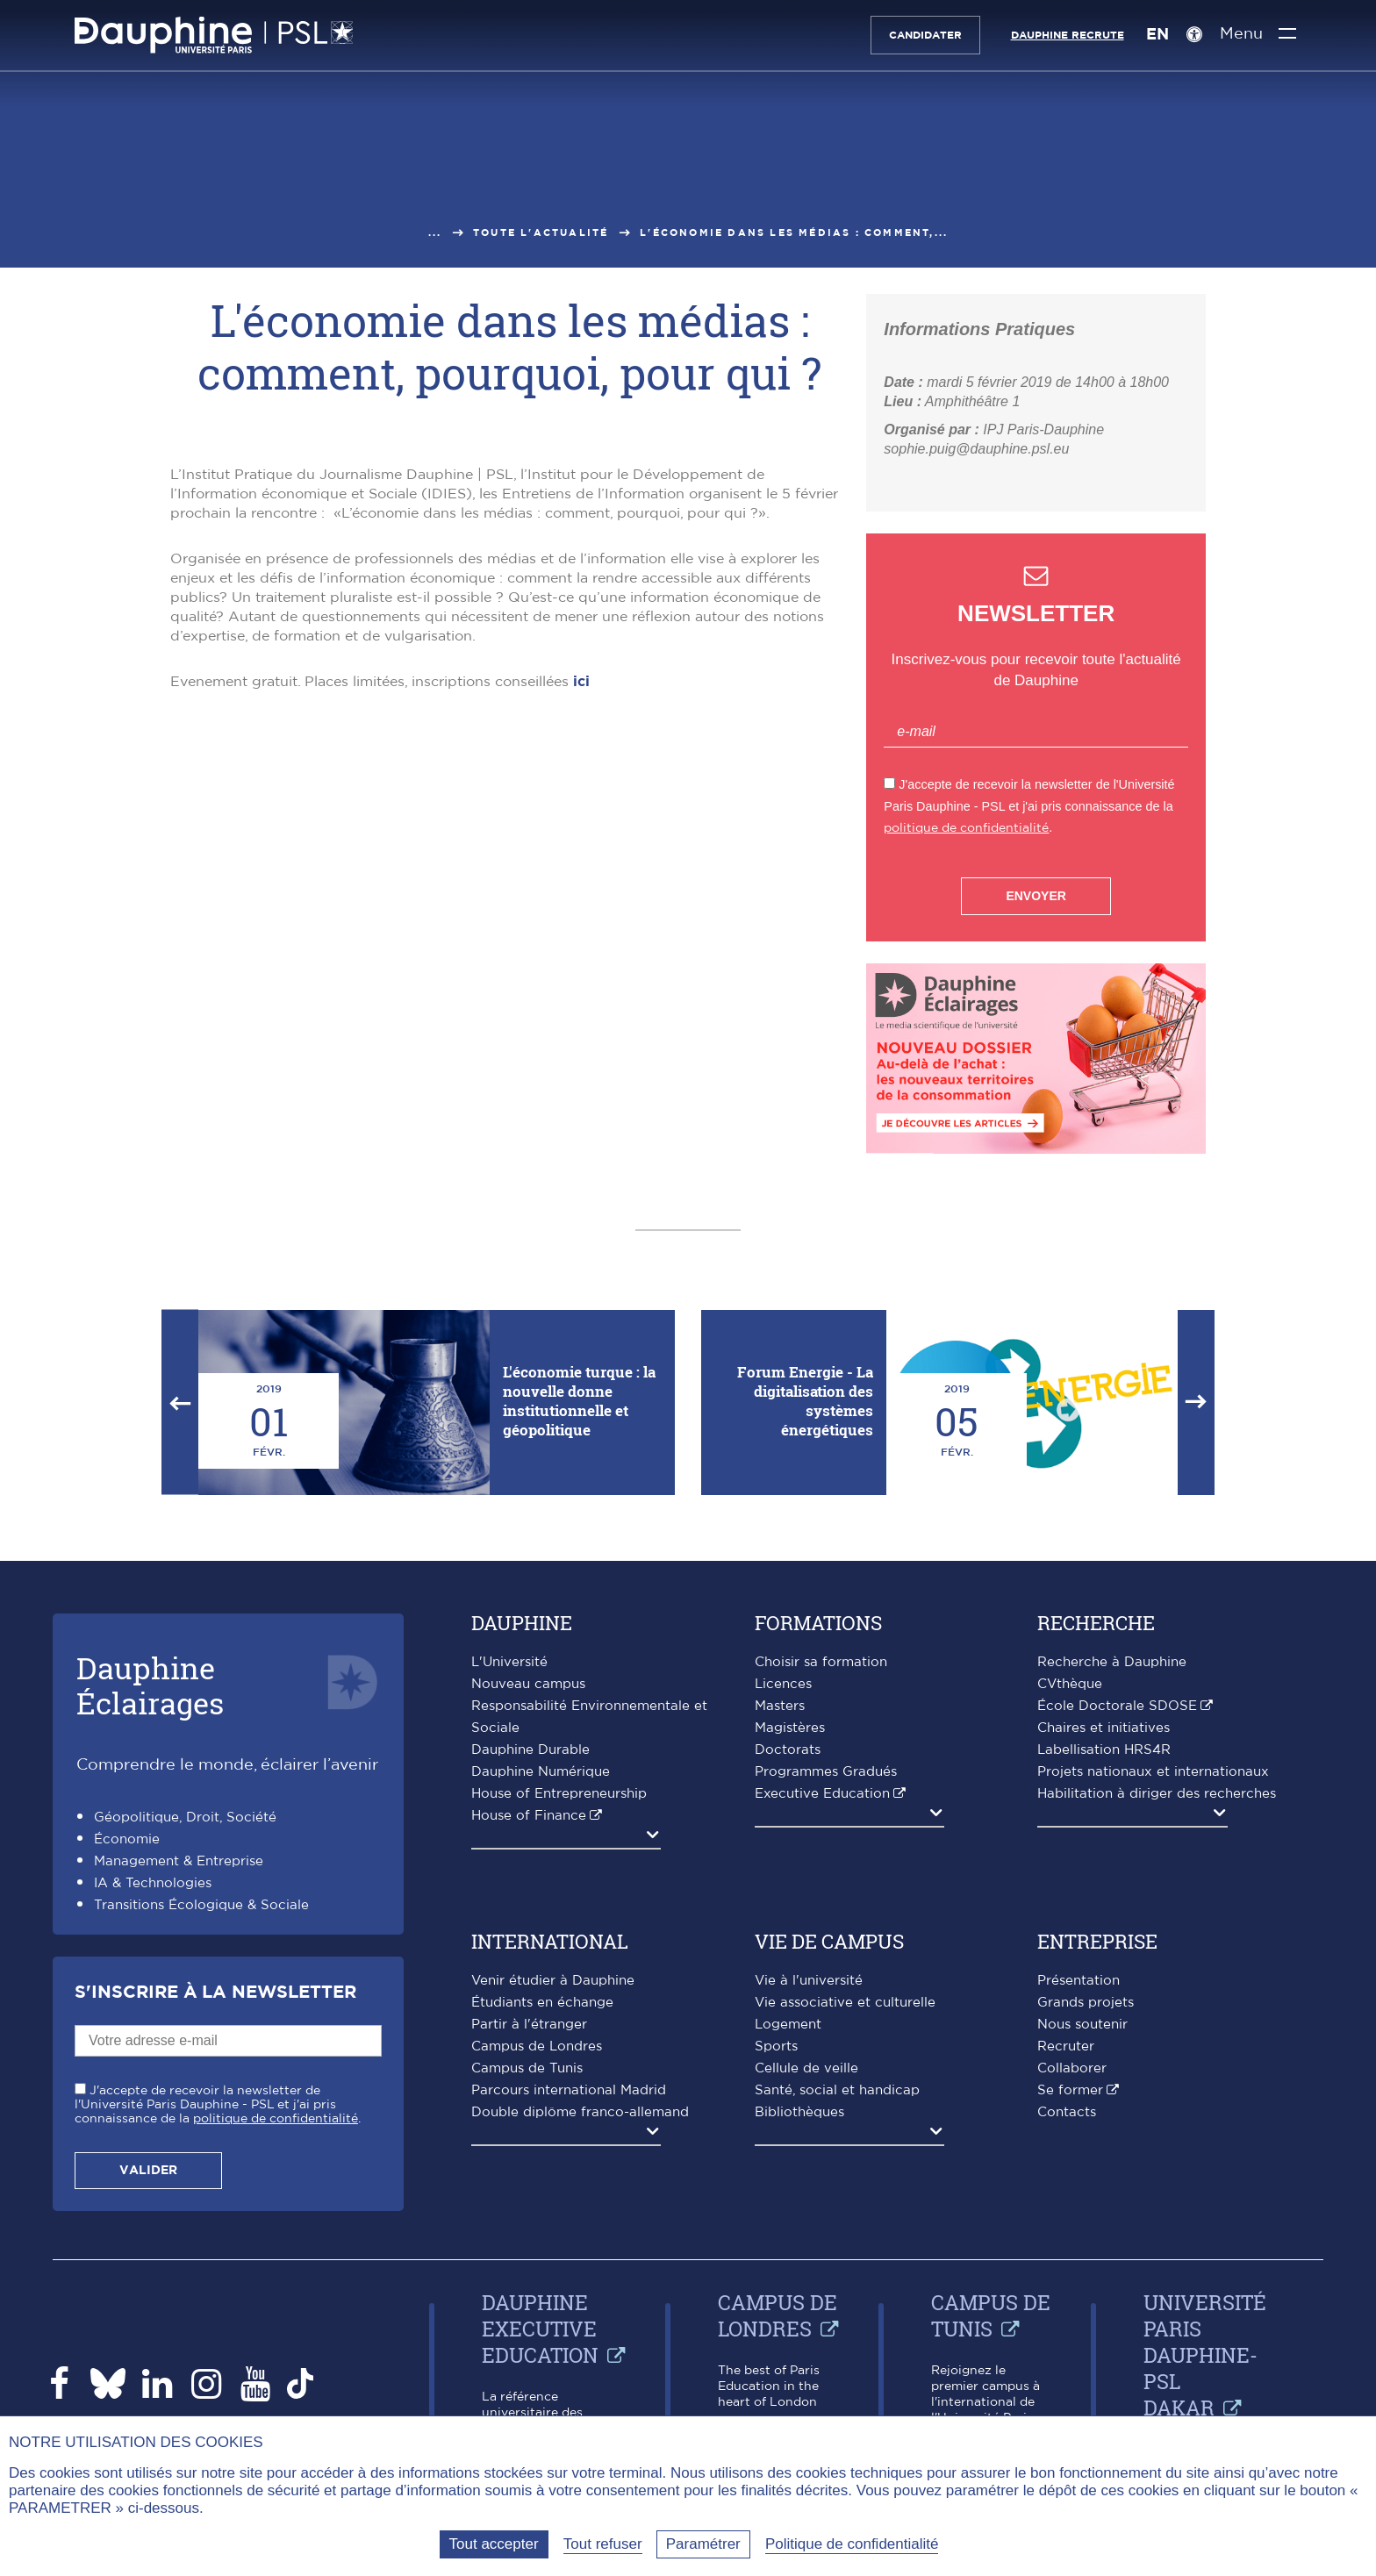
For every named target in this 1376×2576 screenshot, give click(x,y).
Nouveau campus (528, 1684)
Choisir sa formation (821, 1662)
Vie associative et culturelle (845, 2002)
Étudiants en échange (542, 2002)
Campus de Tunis (527, 2068)
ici (579, 682)
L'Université (509, 1662)
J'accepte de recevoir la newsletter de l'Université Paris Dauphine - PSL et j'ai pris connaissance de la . (218, 2105)
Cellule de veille (806, 2068)
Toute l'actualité (540, 233)
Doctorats (788, 1750)
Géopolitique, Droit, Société (185, 1817)
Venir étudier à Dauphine (552, 1980)
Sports (776, 2046)
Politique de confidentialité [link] (852, 2544)
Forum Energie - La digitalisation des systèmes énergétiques (805, 1401)
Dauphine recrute (1066, 35)
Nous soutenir (1082, 2024)
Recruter (1065, 2046)
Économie (127, 1839)
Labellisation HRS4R (1104, 1750)
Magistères (790, 1728)
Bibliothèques (799, 2112)
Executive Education (822, 1793)
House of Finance (528, 1815)
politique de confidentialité (966, 827)
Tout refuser (602, 2544)
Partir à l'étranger (529, 2024)
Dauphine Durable (530, 1750)
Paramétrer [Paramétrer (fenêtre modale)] (703, 2544)
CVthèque (1069, 1684)
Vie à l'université (809, 1980)
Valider (148, 2171)
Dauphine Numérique (540, 1771)
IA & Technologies (152, 1883)
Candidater (924, 35)
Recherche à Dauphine (1111, 1662)
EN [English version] (1156, 35)
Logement (788, 2024)
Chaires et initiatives (1103, 1728)
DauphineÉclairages (150, 1685)
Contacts (1066, 2112)
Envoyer (1035, 896)
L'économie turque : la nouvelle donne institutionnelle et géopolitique (579, 1401)
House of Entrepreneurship (559, 1793)
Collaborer (1072, 2068)
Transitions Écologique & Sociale (201, 1905)
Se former (1070, 2090)
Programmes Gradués (826, 1771)
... (435, 233)
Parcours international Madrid (568, 2090)
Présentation (1078, 1980)
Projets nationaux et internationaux (1153, 1771)
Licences (783, 1684)
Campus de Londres (536, 2046)
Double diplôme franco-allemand (580, 2112)
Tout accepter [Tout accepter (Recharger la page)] (494, 2544)
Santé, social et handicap (837, 2090)
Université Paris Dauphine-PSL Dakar (1204, 2355)
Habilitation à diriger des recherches (1156, 1793)
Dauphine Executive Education (540, 2328)
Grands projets (1085, 2002)
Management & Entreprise (178, 1861)
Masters (780, 1706)
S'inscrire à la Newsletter (215, 1992)
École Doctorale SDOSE (1117, 1706)
